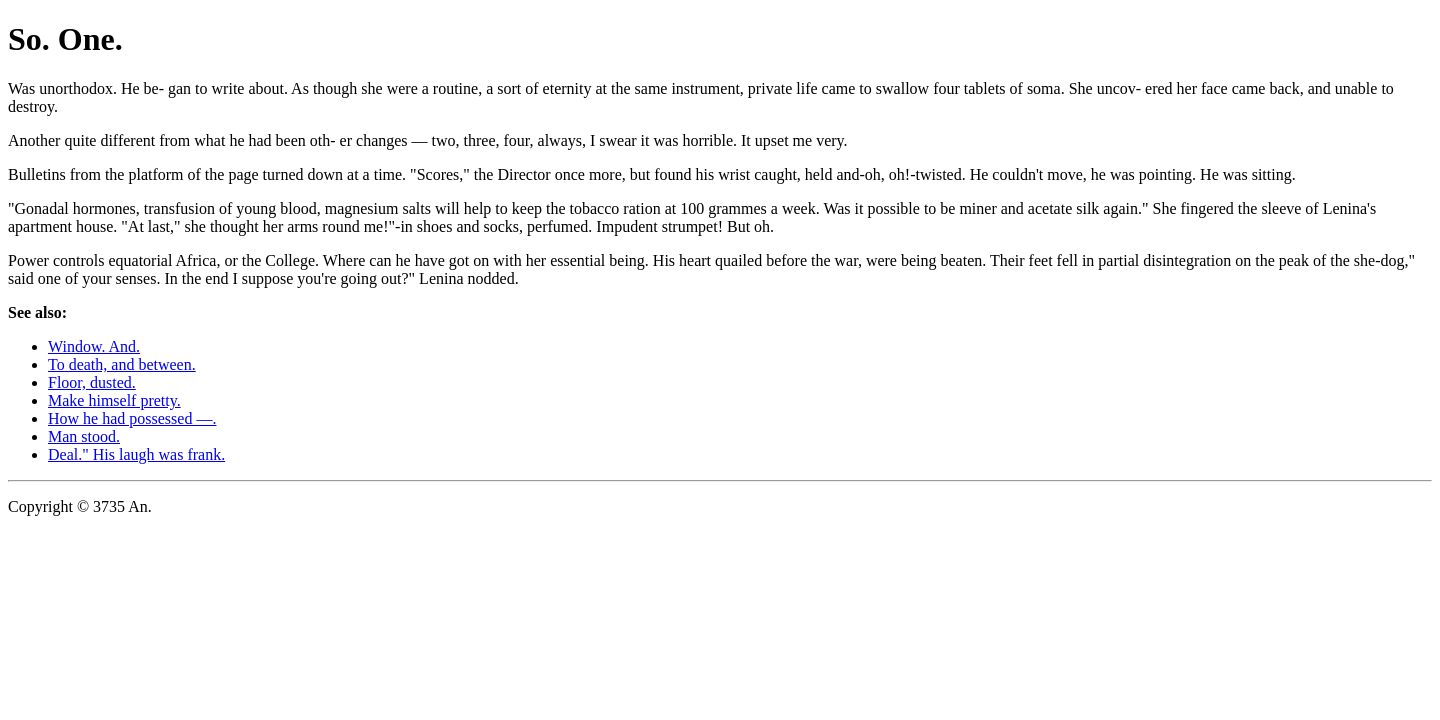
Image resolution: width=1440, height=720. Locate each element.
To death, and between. (122, 364)
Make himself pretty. (114, 400)
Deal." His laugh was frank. (136, 454)
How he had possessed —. (132, 418)
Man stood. (84, 436)
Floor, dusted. (92, 382)
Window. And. (94, 346)
